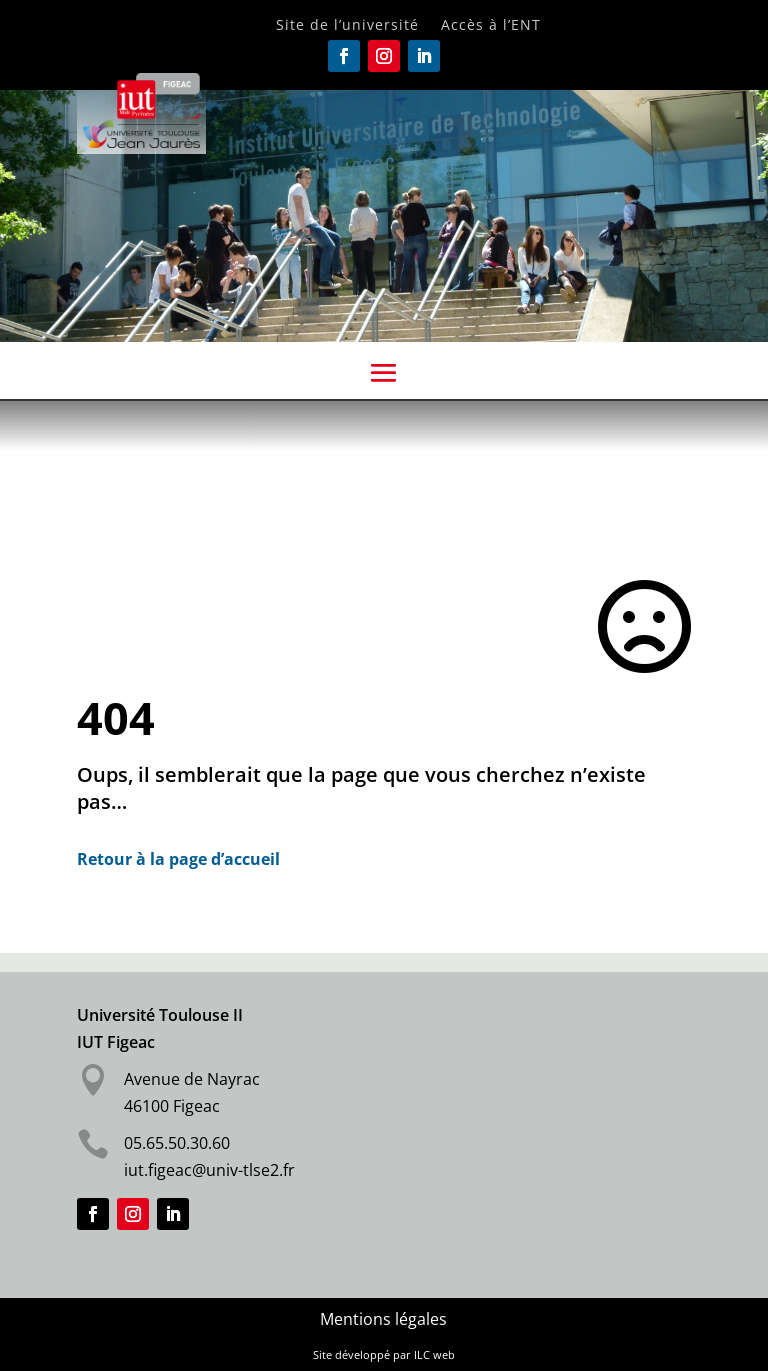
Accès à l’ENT (491, 26)
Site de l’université (347, 26)
